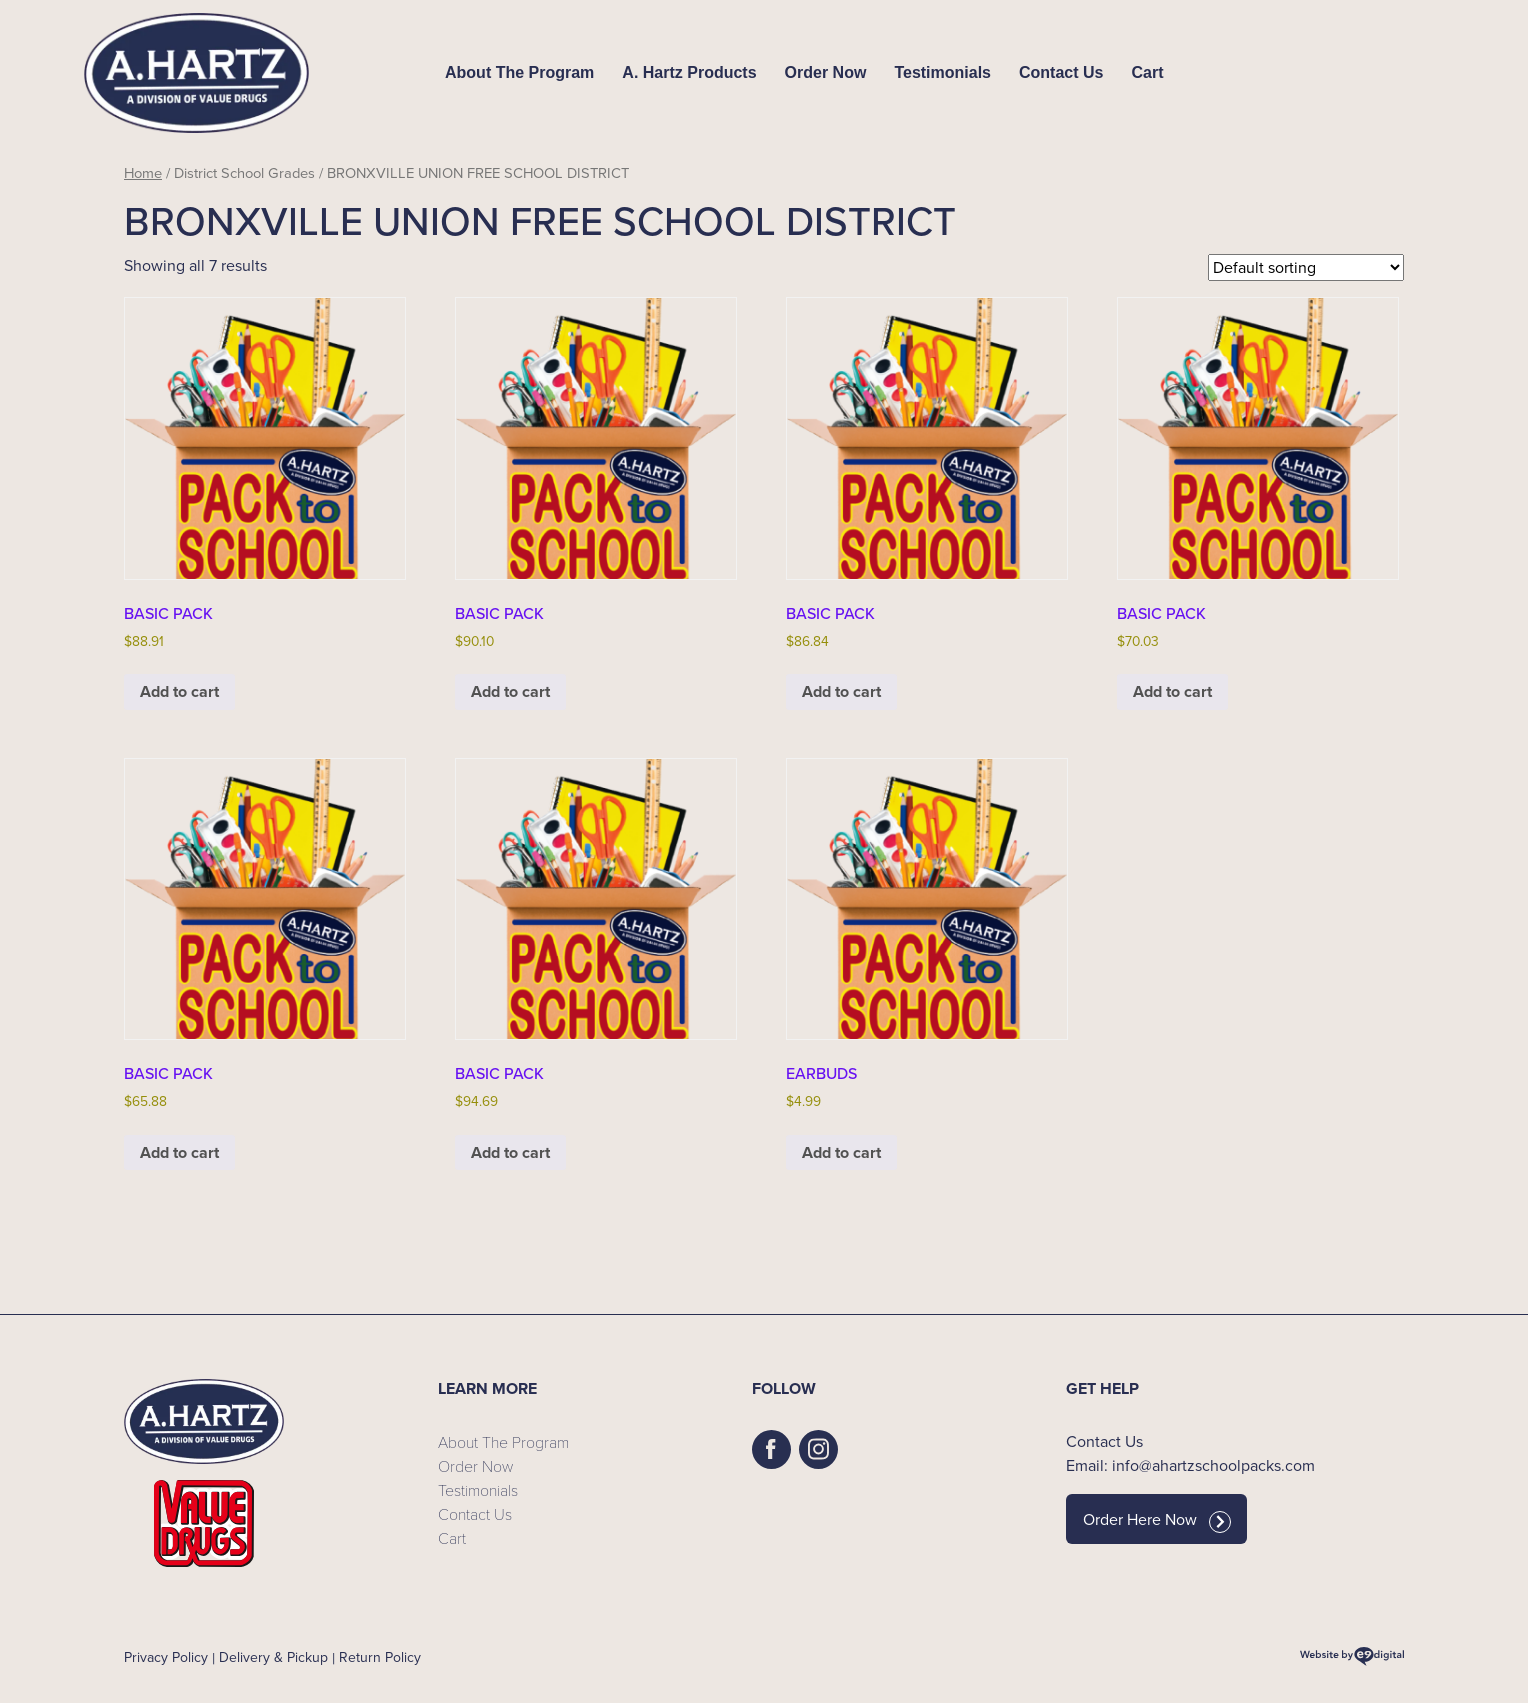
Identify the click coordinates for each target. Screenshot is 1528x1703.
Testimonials (942, 72)
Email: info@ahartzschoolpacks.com (1190, 1465)
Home (143, 173)
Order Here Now (1157, 1520)
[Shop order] (1306, 267)
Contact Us (1061, 72)
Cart (1147, 72)
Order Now (826, 72)
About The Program (519, 72)
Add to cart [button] (179, 691)
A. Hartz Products (689, 72)
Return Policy (380, 1657)
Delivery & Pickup (273, 1657)
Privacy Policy (166, 1657)
